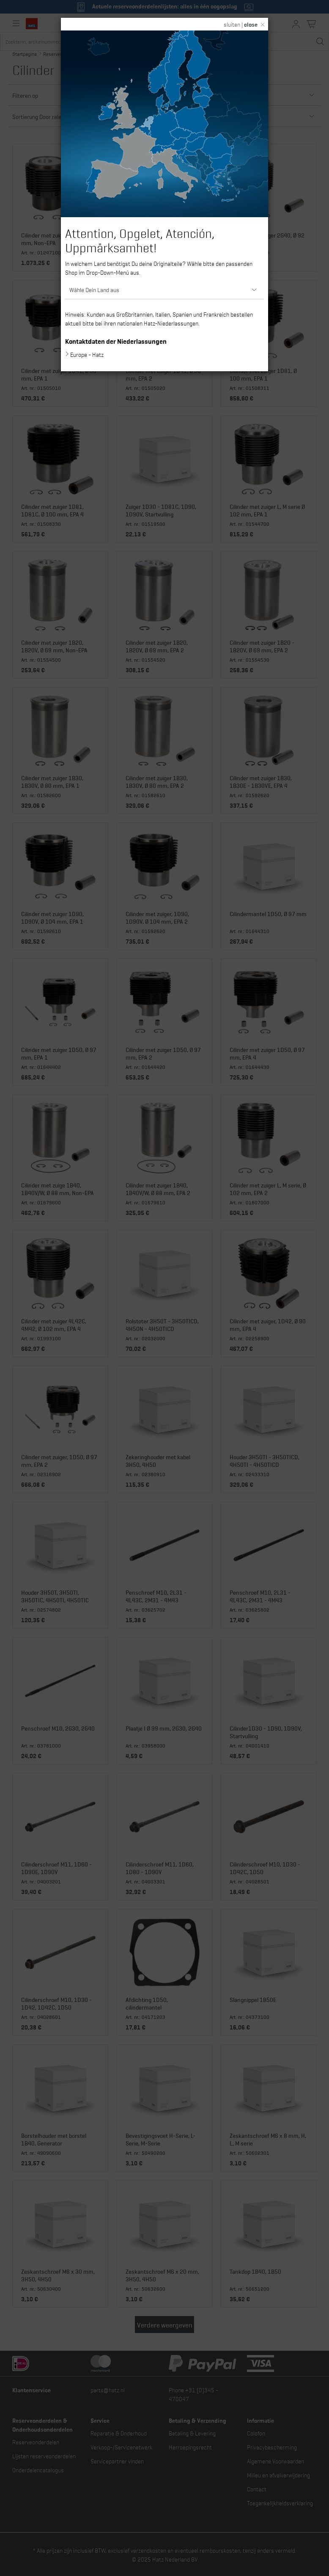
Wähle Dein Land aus (94, 289)
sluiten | (241, 24)
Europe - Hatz (87, 354)
